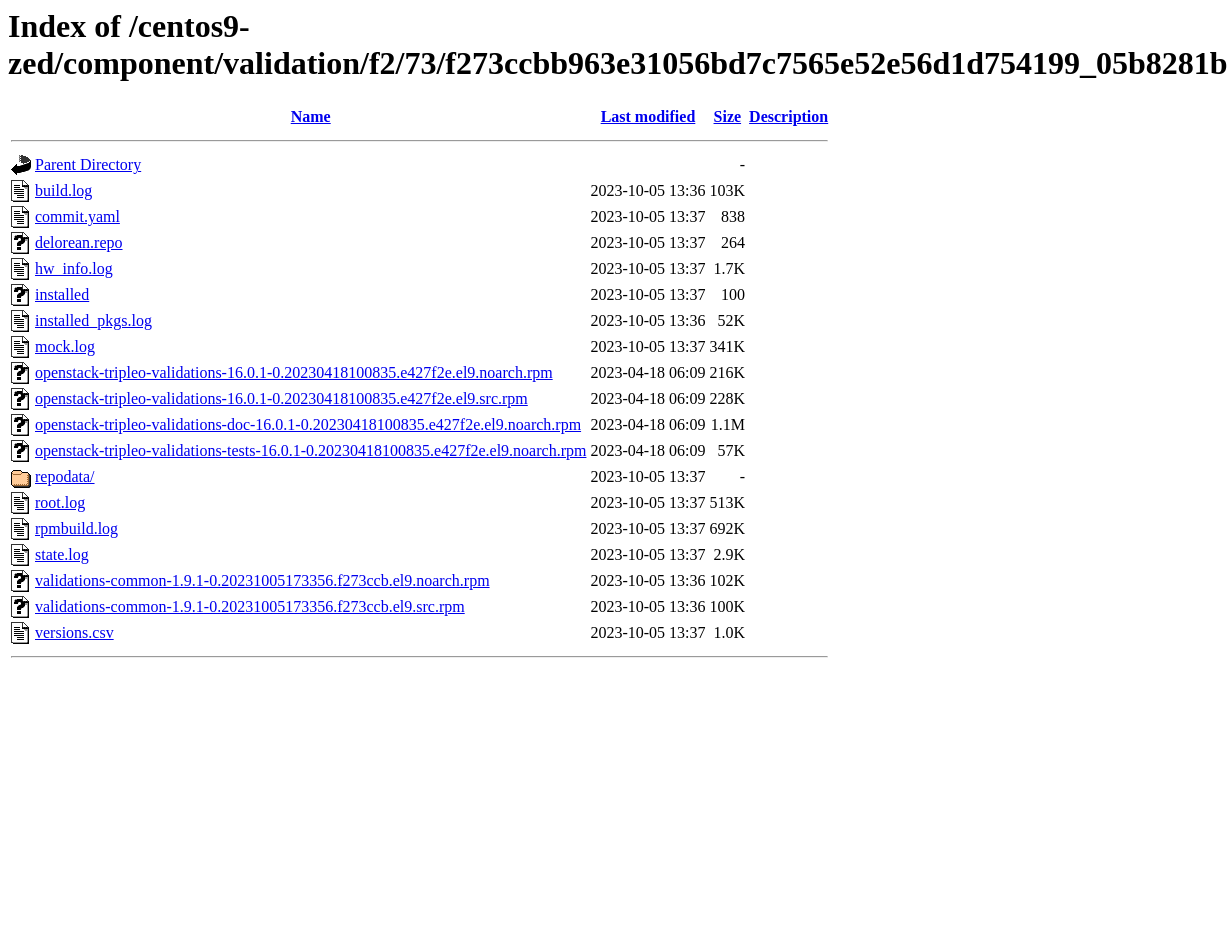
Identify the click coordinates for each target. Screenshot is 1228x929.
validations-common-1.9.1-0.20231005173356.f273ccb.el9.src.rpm (250, 606)
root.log (60, 502)
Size (728, 116)
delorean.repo (79, 242)
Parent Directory (88, 164)
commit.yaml (77, 216)
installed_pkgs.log (93, 320)
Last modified (648, 116)
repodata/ (65, 476)
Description (788, 116)
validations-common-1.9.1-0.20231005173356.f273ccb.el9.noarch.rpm (262, 580)
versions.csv (74, 632)
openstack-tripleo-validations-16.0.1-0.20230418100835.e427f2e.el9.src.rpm (281, 398)
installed (62, 294)
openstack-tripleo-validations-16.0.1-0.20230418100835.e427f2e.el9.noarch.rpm (294, 372)
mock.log (65, 346)
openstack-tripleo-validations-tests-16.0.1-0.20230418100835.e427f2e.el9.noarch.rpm (310, 450)
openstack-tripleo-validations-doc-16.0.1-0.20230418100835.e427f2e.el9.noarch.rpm (308, 424)
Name (311, 116)
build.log (63, 190)
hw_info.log (74, 268)
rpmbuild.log (76, 528)
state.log (62, 554)
